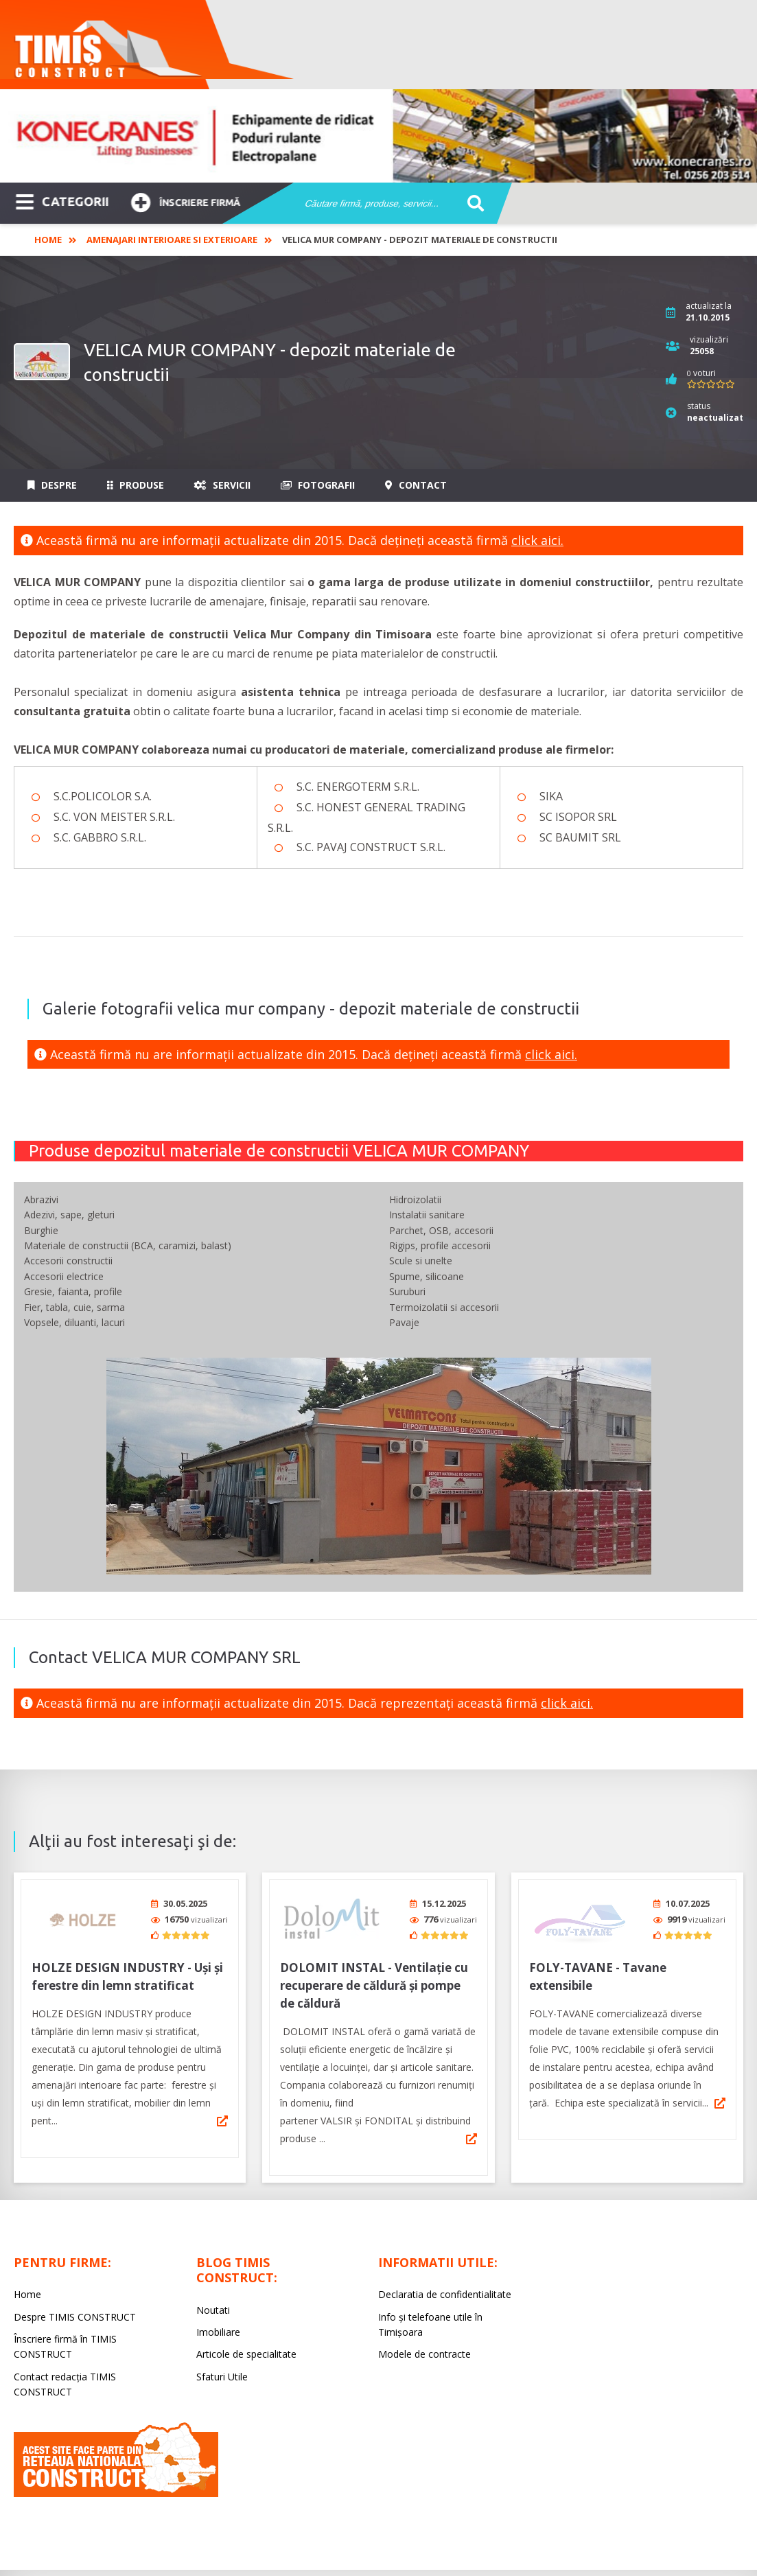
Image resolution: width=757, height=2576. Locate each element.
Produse (135, 484)
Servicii (222, 484)
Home (48, 239)
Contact (416, 484)
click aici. (537, 540)
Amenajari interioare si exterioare (171, 239)
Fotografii (318, 484)
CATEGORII (62, 200)
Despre (52, 484)
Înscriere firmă (185, 201)
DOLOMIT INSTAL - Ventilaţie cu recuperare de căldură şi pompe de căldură (374, 1980)
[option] (378, 136)
